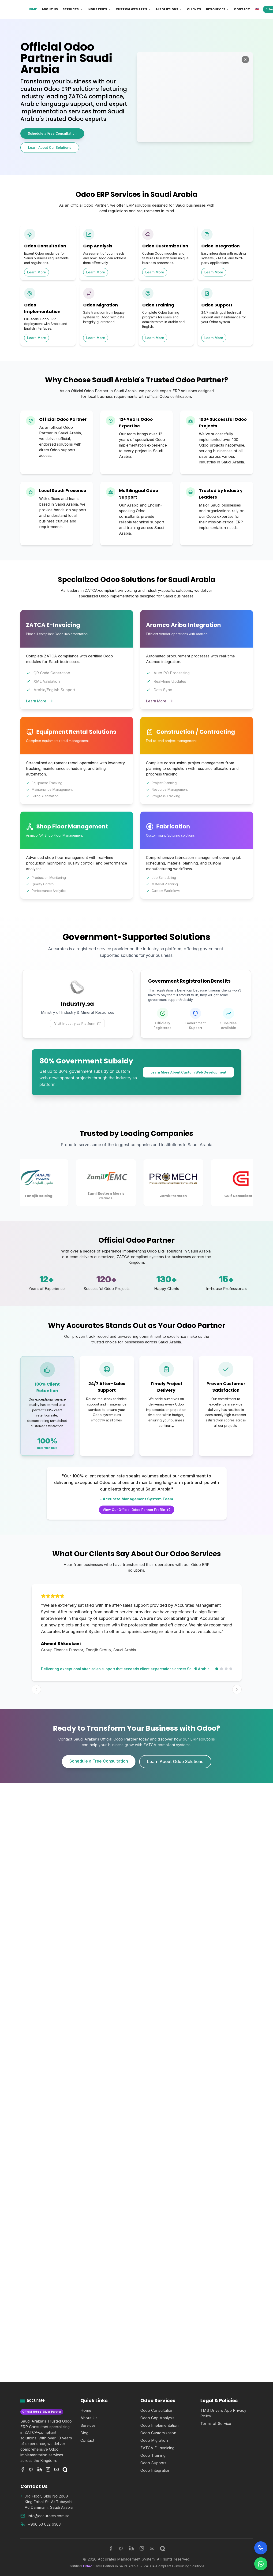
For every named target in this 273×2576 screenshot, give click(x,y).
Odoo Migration (154, 2440)
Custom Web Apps (133, 9)
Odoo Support (153, 2462)
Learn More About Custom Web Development (188, 1072)
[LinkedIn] (39, 2469)
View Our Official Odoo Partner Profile (137, 1510)
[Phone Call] (260, 2547)
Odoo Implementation (159, 2425)
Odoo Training (152, 2455)
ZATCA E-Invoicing (157, 2448)
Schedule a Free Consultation (52, 133)
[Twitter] (31, 2469)
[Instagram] (48, 2469)
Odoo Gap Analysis (157, 2418)
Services (72, 9)
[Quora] (65, 2469)
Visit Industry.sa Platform (77, 1023)
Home (32, 9)
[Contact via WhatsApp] (260, 2563)
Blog (84, 2433)
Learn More (36, 272)
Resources (217, 9)
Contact (242, 9)
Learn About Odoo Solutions (175, 1761)
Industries (99, 9)
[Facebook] (22, 2469)
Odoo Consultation (156, 2410)
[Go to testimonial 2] (221, 1668)
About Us (50, 9)
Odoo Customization (158, 2433)
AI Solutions (169, 9)
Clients (194, 9)
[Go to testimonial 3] (226, 1668)
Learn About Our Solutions (49, 147)
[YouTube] (56, 2469)
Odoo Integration (155, 2470)
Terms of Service (215, 2423)
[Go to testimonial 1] (216, 1668)
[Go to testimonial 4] (230, 1668)
